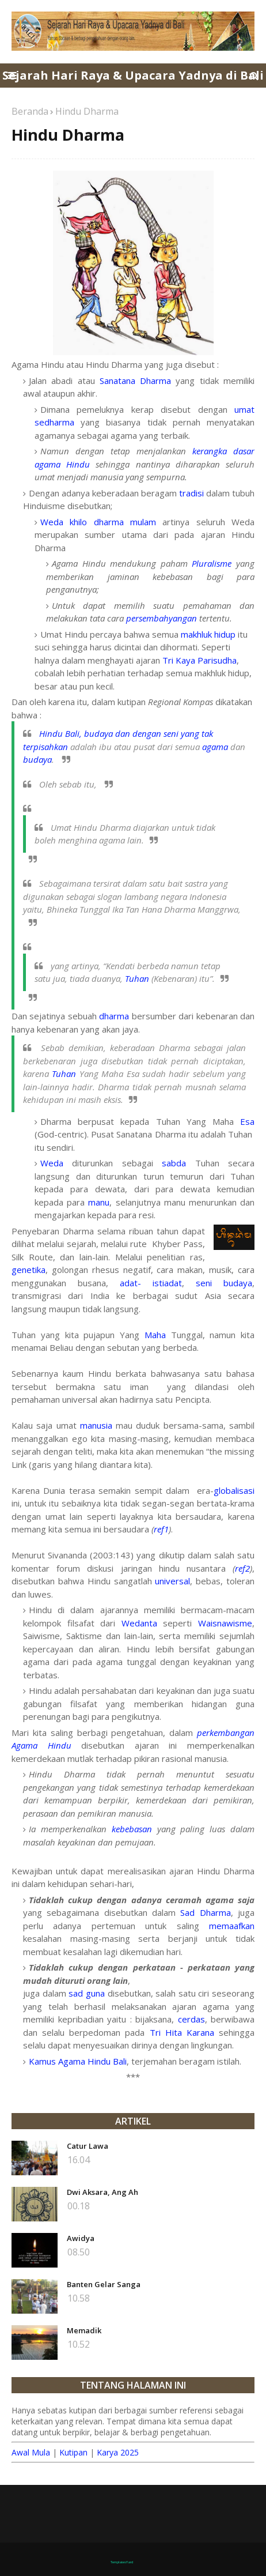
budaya (37, 759)
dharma (114, 1016)
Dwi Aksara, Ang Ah (102, 2192)
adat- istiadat (151, 1283)
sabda (174, 1163)
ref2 (242, 1568)
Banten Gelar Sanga (103, 2284)
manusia (96, 1425)
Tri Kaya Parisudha (199, 660)
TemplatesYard (122, 2562)
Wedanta (139, 1623)
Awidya (80, 2238)
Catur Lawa (87, 2146)
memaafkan (231, 1925)
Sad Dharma (205, 1912)
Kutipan (73, 2452)
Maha (155, 1334)
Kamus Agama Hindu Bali (78, 2061)
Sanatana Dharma (135, 380)
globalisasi (234, 1490)
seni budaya (224, 1283)
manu (98, 1202)
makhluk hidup (208, 634)
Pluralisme (211, 563)
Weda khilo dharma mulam (98, 522)
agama (215, 746)
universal (172, 1581)
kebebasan (132, 1829)
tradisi (191, 493)
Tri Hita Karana (182, 2032)
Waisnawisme (225, 1623)
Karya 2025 (118, 2452)
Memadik (84, 2330)
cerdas (191, 2019)
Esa (247, 1121)
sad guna (87, 1993)
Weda (51, 1163)
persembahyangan (161, 618)
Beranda (30, 111)
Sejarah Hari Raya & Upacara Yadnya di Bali (133, 75)
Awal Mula (31, 2452)
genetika (28, 1269)
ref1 (161, 1529)
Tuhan (137, 978)
